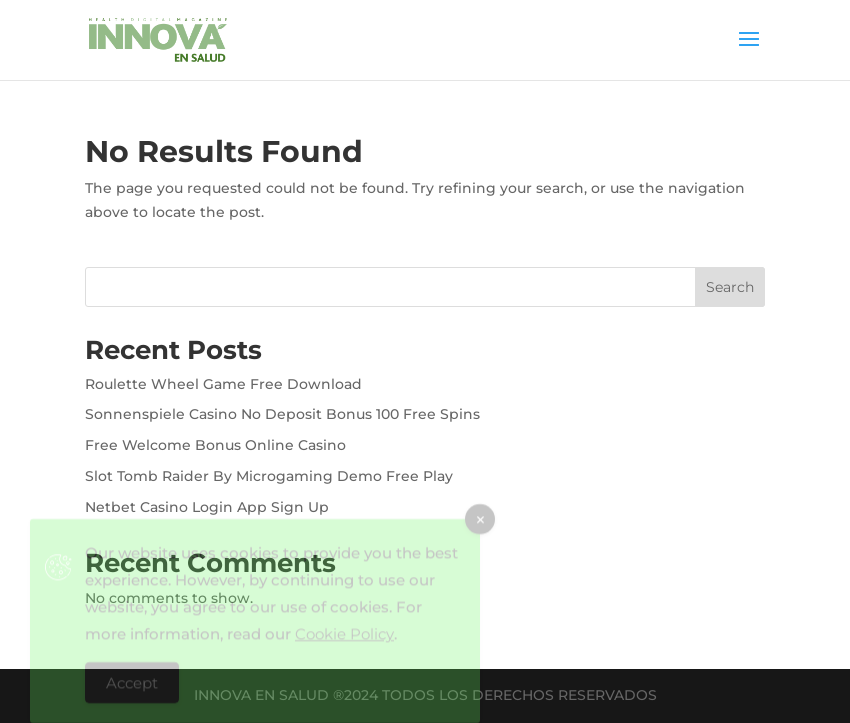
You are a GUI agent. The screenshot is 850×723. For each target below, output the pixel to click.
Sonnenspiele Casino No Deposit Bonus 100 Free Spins (282, 414)
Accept (132, 688)
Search (730, 287)
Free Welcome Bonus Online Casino (215, 445)
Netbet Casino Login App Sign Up (207, 507)
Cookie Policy (344, 639)
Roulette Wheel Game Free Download (223, 384)
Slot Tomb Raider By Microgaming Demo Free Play (269, 476)
